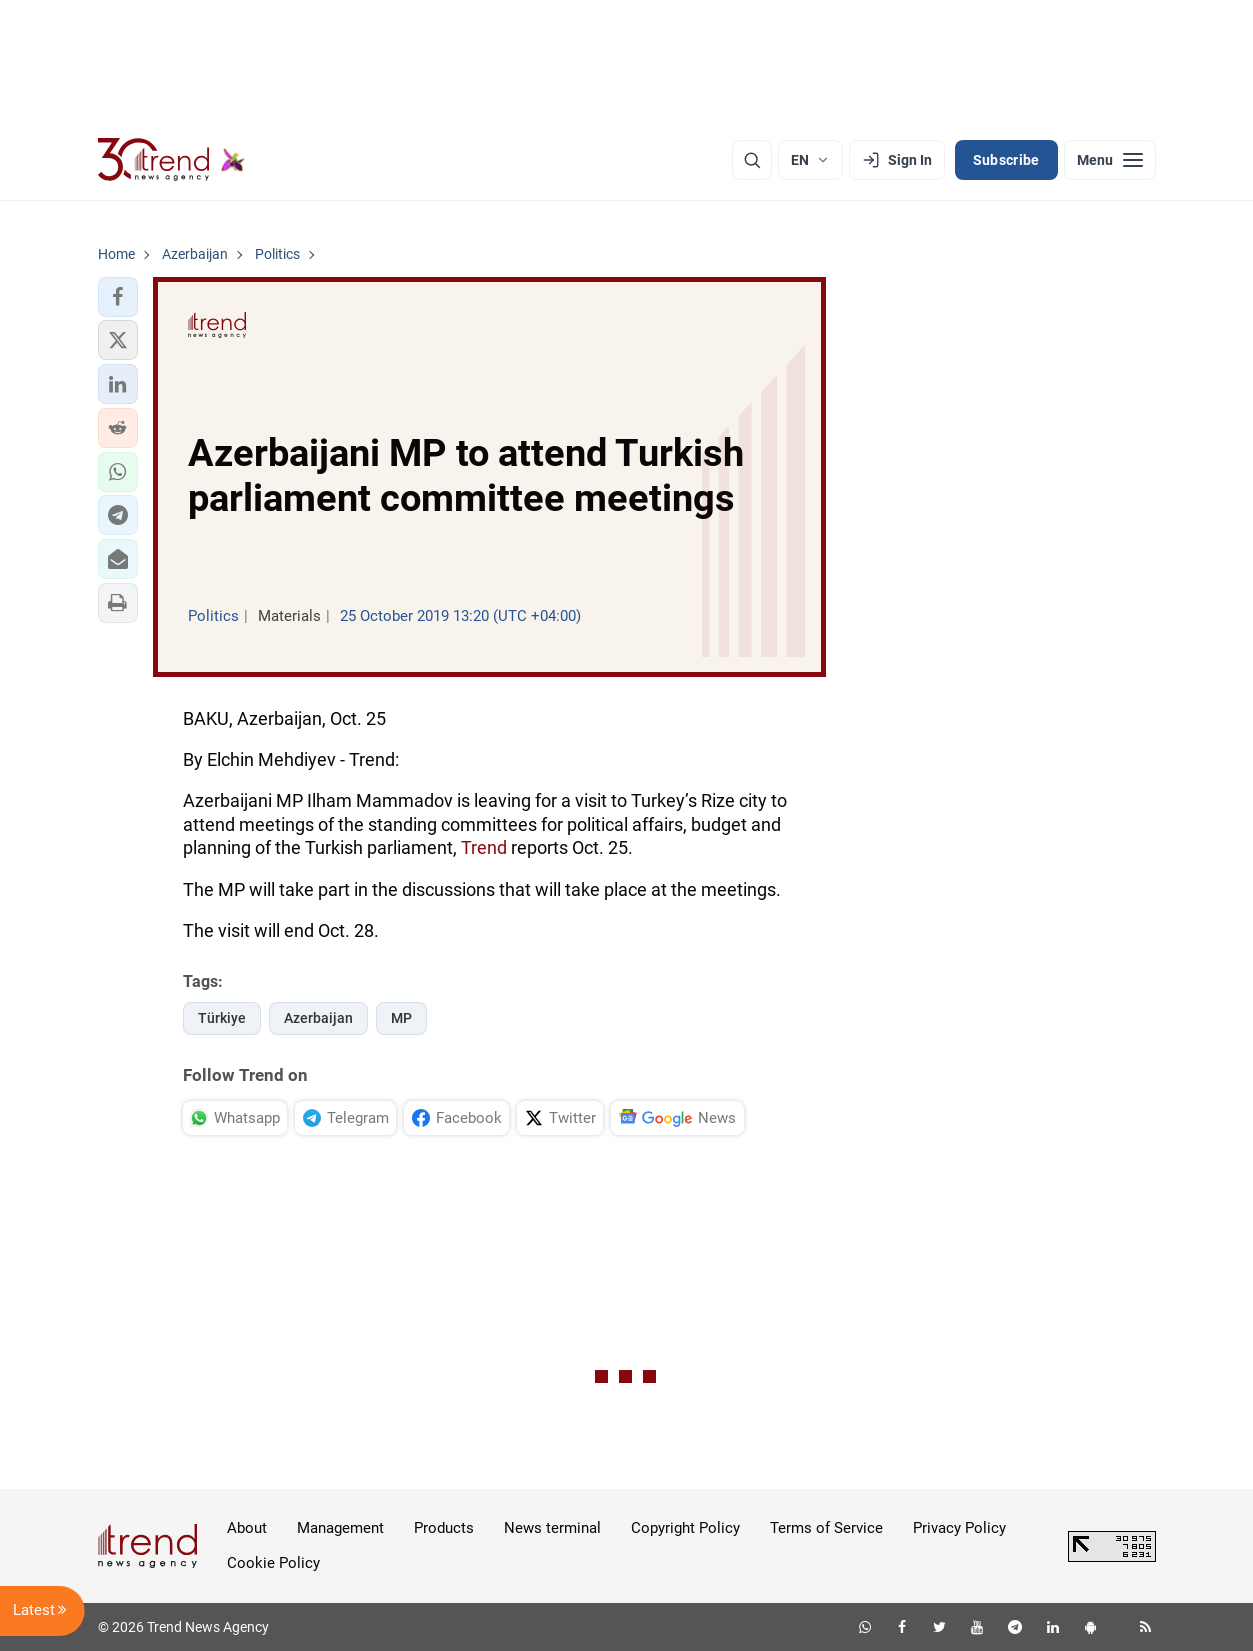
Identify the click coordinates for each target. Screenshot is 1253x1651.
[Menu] (1110, 160)
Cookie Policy (273, 1563)
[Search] (752, 160)
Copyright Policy (685, 1528)
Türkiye (222, 1018)
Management (340, 1528)
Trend (484, 847)
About (247, 1528)
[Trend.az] (172, 160)
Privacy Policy (959, 1528)
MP (401, 1018)
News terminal (552, 1528)
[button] (118, 297)
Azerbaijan (318, 1018)
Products (444, 1528)
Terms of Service (826, 1528)
